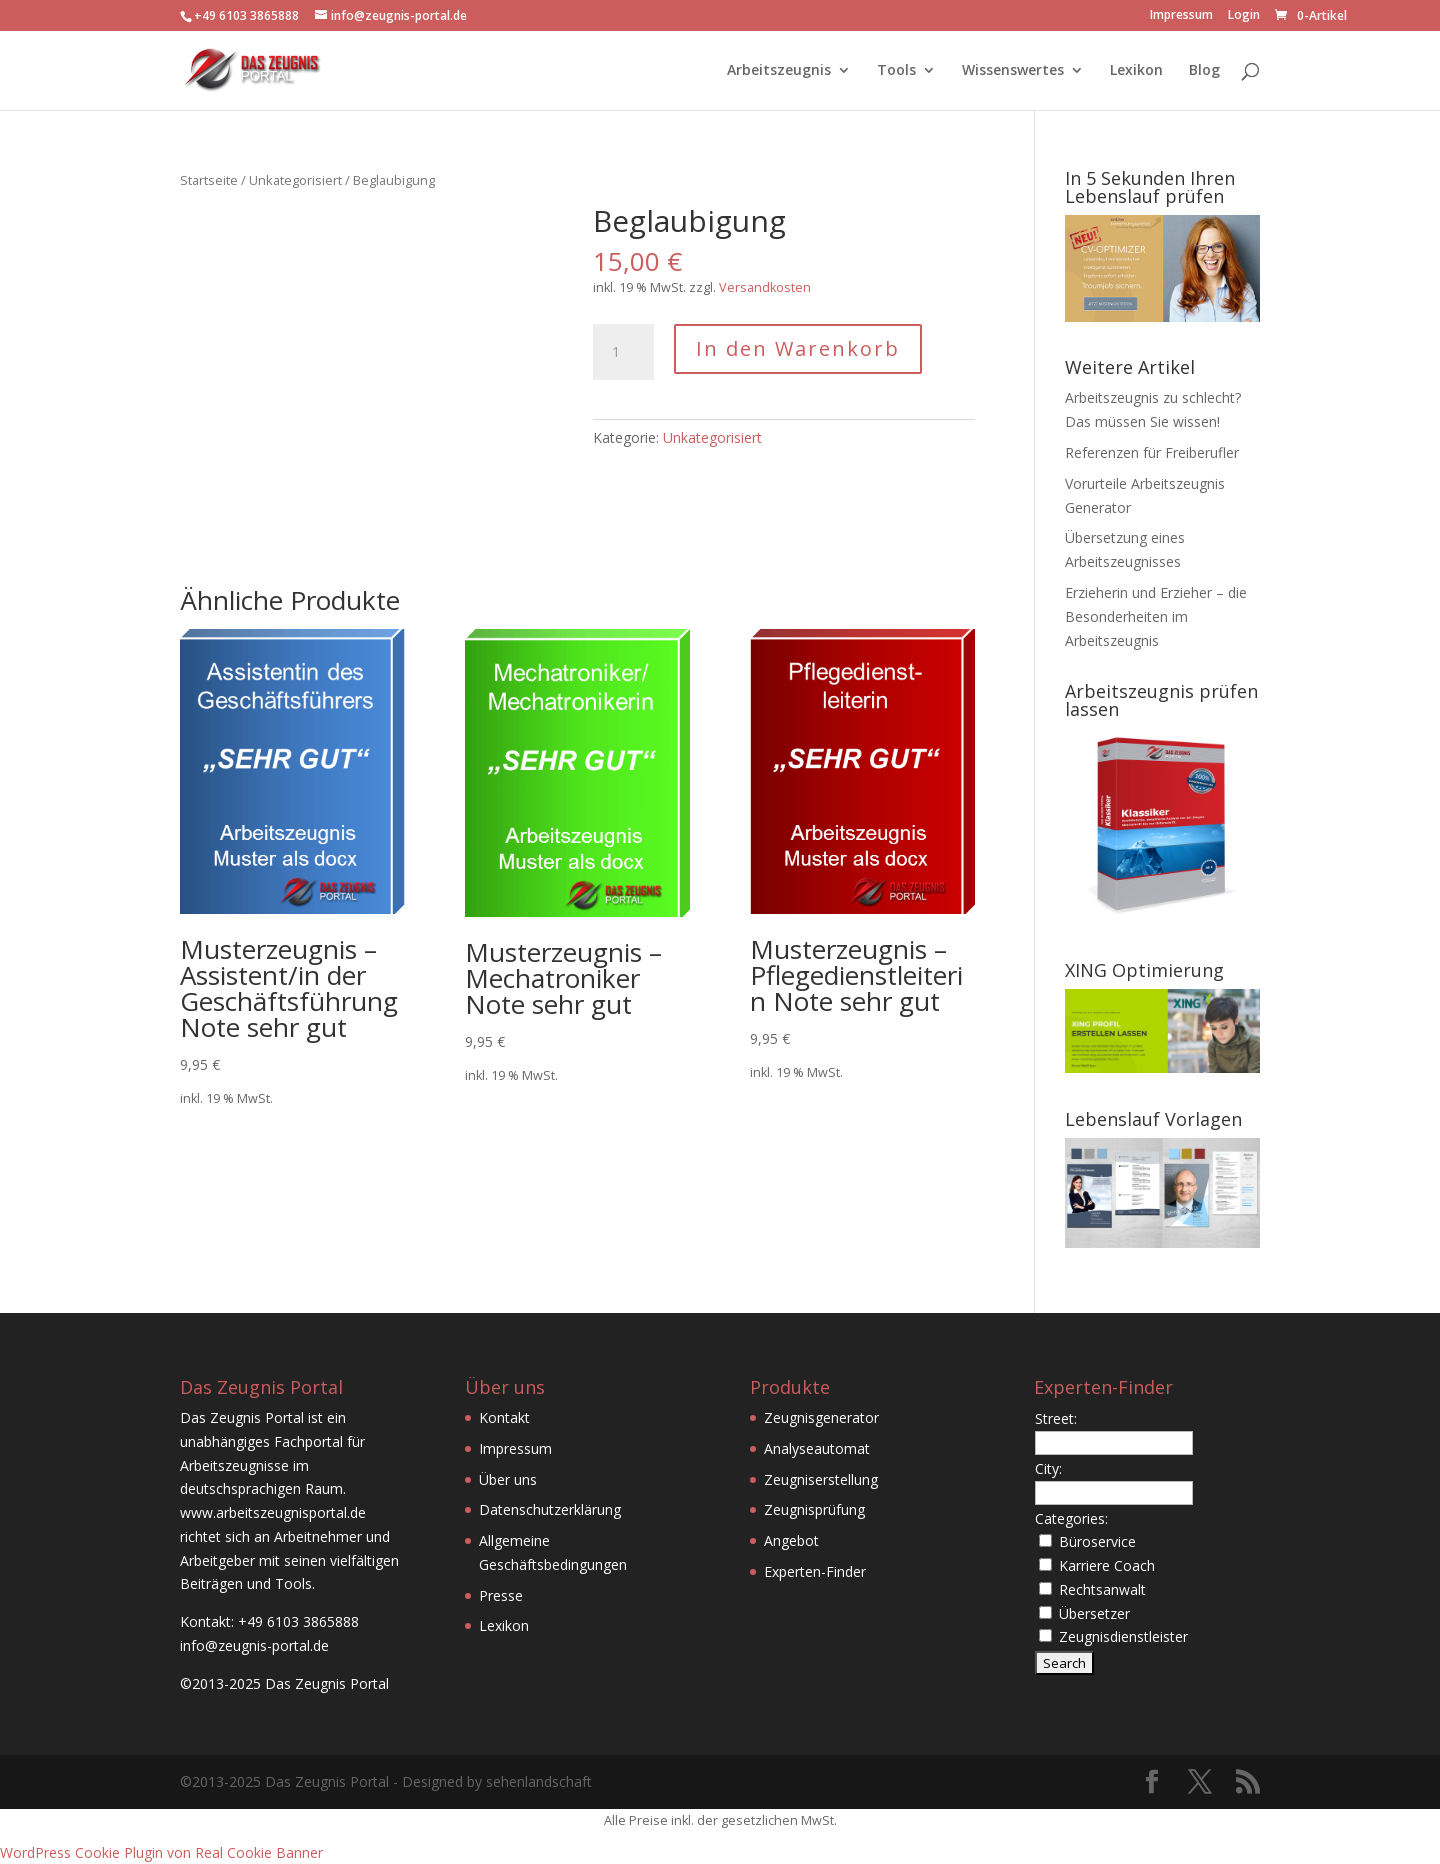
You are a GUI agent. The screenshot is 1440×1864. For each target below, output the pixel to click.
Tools (896, 71)
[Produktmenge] (623, 352)
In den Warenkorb (798, 348)
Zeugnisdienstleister (1123, 1636)
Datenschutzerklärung (550, 1509)
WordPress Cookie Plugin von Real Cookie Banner (161, 1852)
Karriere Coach (1107, 1565)
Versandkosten (765, 287)
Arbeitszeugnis (779, 71)
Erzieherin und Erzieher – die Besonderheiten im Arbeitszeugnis (1156, 616)
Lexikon (1136, 71)
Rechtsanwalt (1102, 1589)
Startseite (209, 180)
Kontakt (504, 1417)
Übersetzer (1094, 1613)
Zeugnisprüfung (814, 1509)
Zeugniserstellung (821, 1479)
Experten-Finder (815, 1571)
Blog (1204, 71)
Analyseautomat (817, 1448)
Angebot (791, 1540)
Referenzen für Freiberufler (1152, 452)
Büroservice (1097, 1541)
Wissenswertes (1013, 71)
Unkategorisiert (295, 180)
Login (1244, 16)
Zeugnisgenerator (821, 1417)
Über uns (508, 1479)
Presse (501, 1595)
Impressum (1181, 16)
